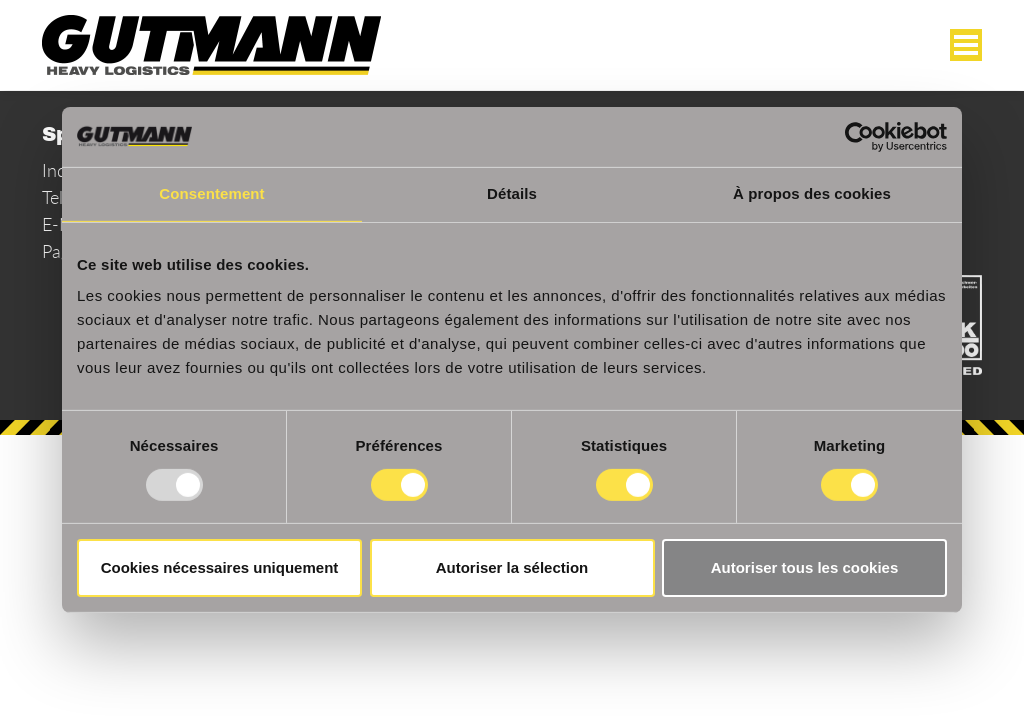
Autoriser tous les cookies (805, 567)
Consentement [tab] (211, 193)
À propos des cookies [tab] (812, 193)
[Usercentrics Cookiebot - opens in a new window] (859, 137)
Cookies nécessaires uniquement (220, 567)
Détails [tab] (512, 193)
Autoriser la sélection (512, 567)
